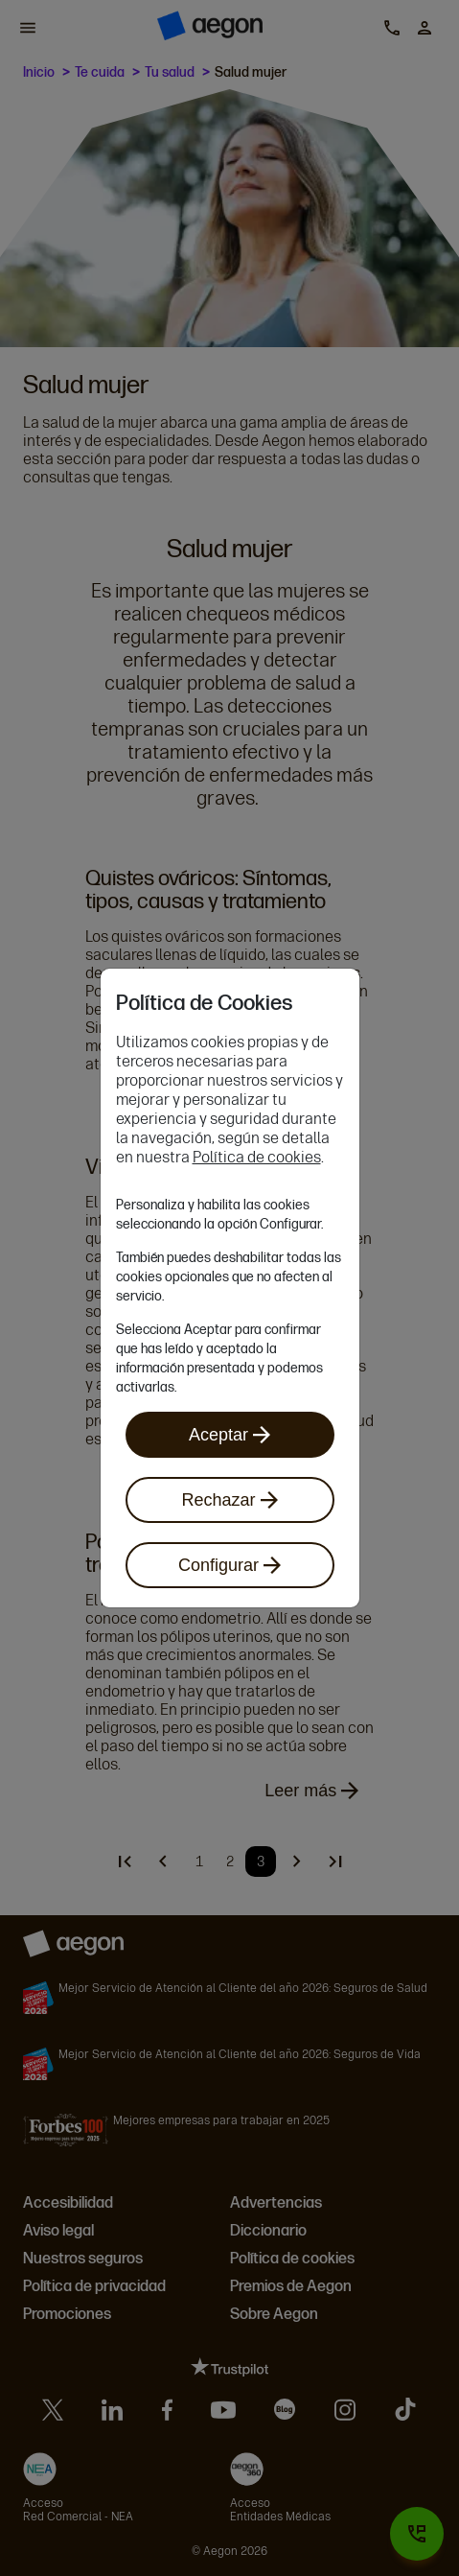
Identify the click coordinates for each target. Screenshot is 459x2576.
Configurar (229, 1565)
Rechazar (229, 1500)
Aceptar (229, 1434)
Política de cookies (257, 1157)
